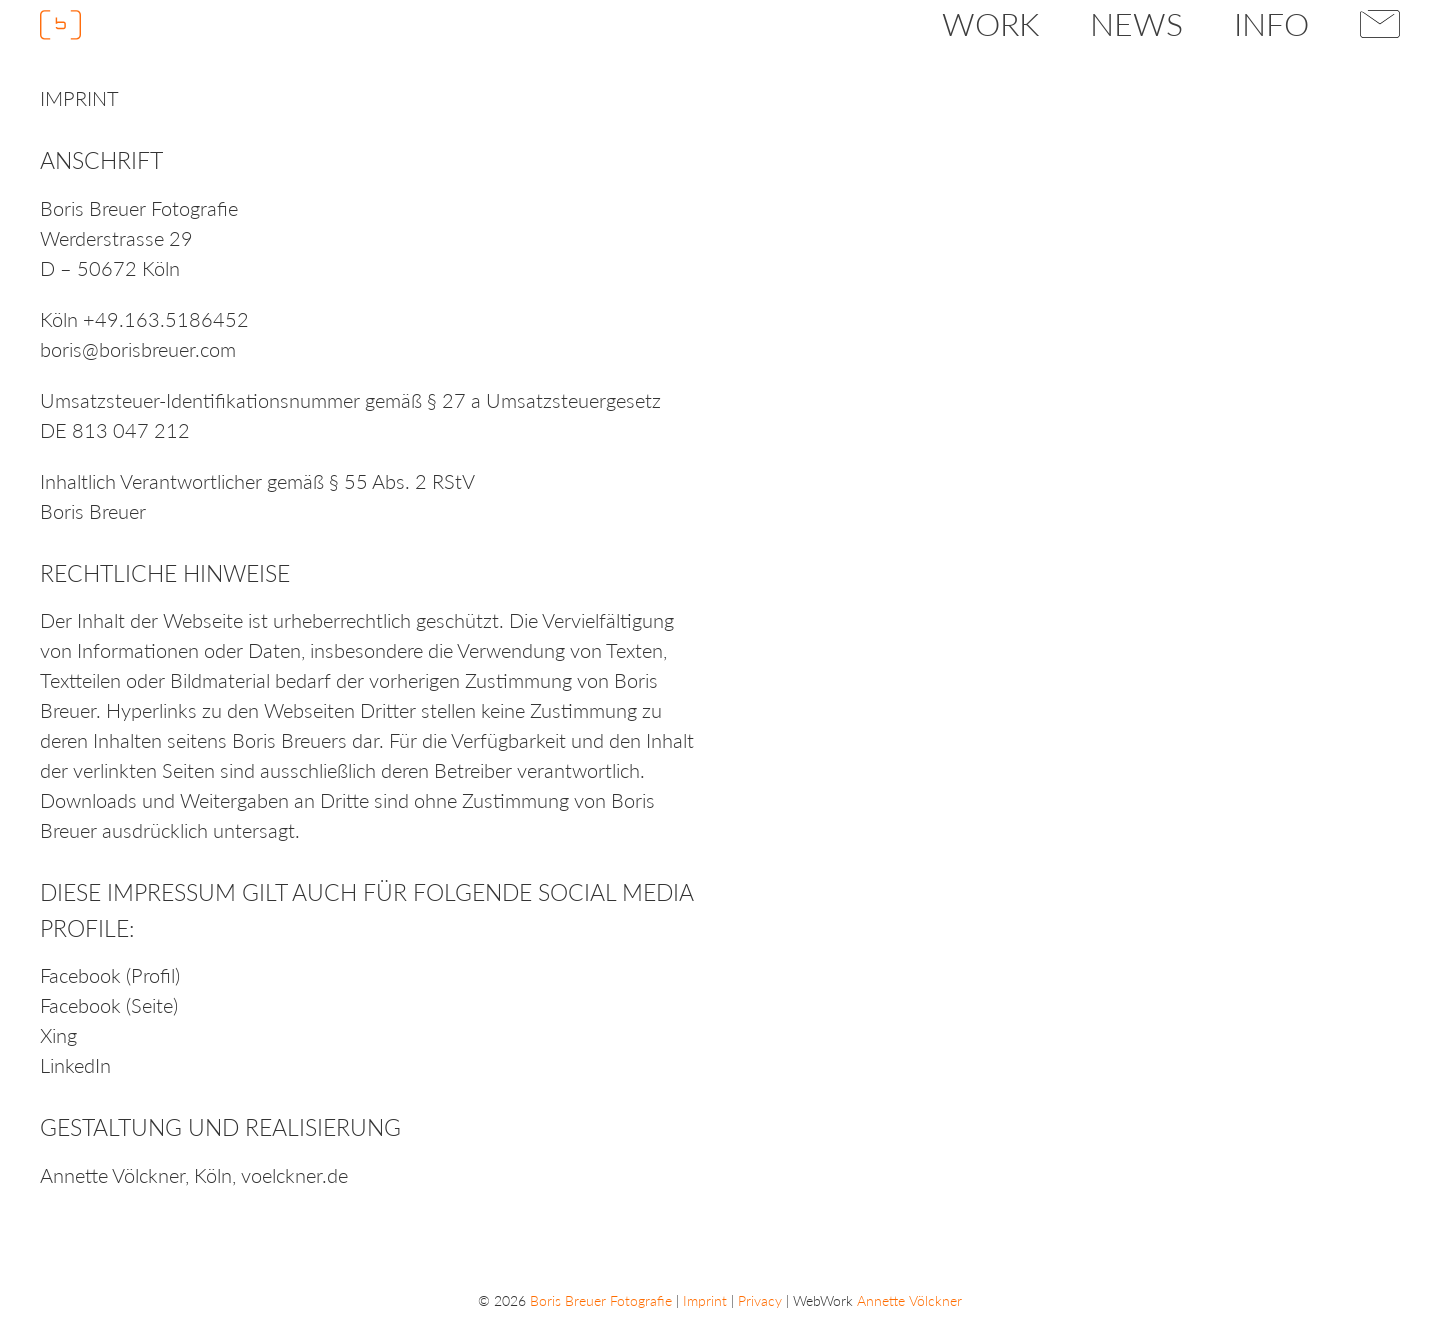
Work (990, 23)
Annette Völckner (112, 1175)
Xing (58, 1035)
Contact (1380, 24)
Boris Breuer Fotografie (601, 1300)
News (1136, 23)
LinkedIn (75, 1065)
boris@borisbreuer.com (138, 349)
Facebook (80, 975)
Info (1271, 23)
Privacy (760, 1300)
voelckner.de (294, 1175)
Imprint (705, 1300)
